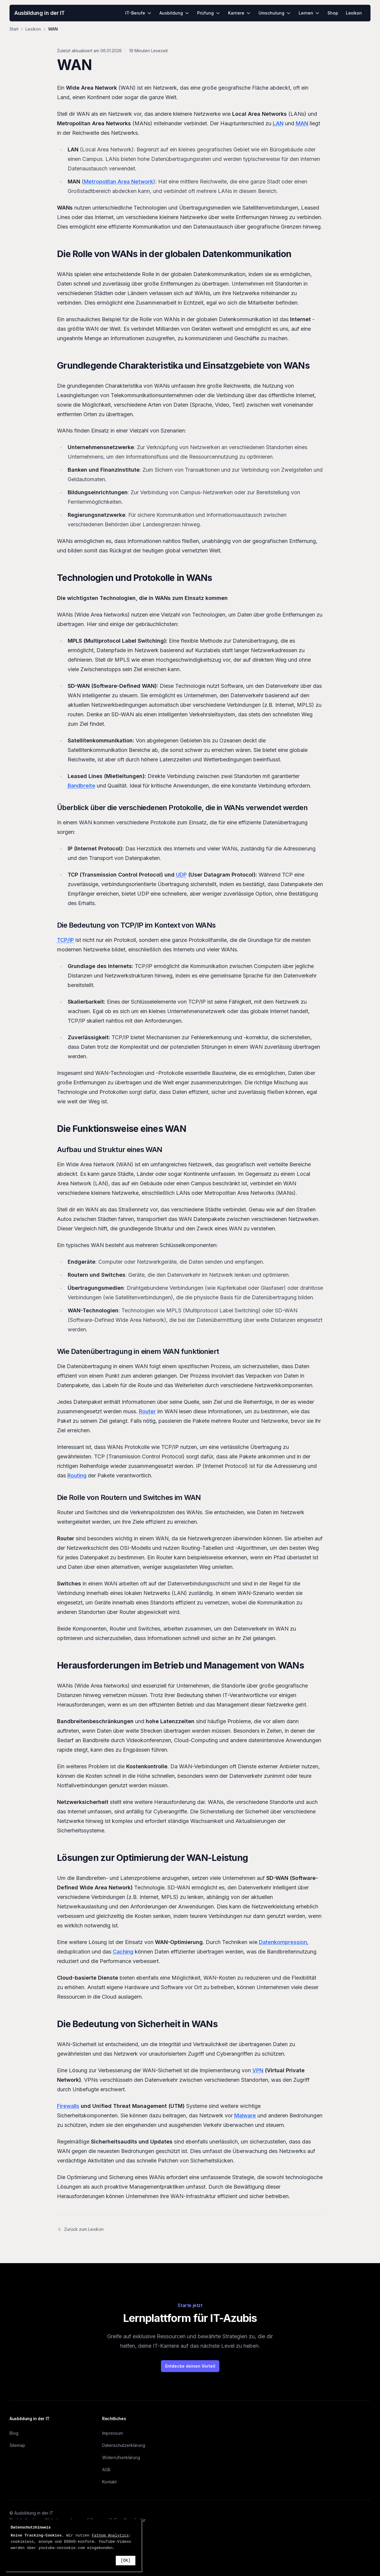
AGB (106, 2469)
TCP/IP (65, 940)
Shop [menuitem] (332, 12)
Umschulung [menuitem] (275, 12)
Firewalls (68, 2106)
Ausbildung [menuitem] (174, 12)
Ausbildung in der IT (39, 13)
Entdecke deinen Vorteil (190, 2366)
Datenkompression (283, 1942)
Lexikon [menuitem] (354, 12)
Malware (245, 2115)
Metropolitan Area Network (118, 181)
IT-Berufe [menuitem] (138, 12)
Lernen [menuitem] (309, 12)
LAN (278, 123)
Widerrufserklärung (121, 2457)
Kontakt (109, 2481)
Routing (76, 1475)
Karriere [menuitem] (239, 12)
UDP (181, 875)
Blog (14, 2433)
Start (14, 28)
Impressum (112, 2433)
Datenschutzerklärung (123, 2445)
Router (147, 1411)
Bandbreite (81, 785)
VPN (257, 2070)
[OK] (126, 2560)
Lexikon (33, 28)
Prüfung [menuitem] (208, 12)
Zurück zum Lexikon (80, 2229)
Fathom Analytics (110, 2535)
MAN (302, 123)
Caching (123, 1951)
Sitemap (17, 2445)
